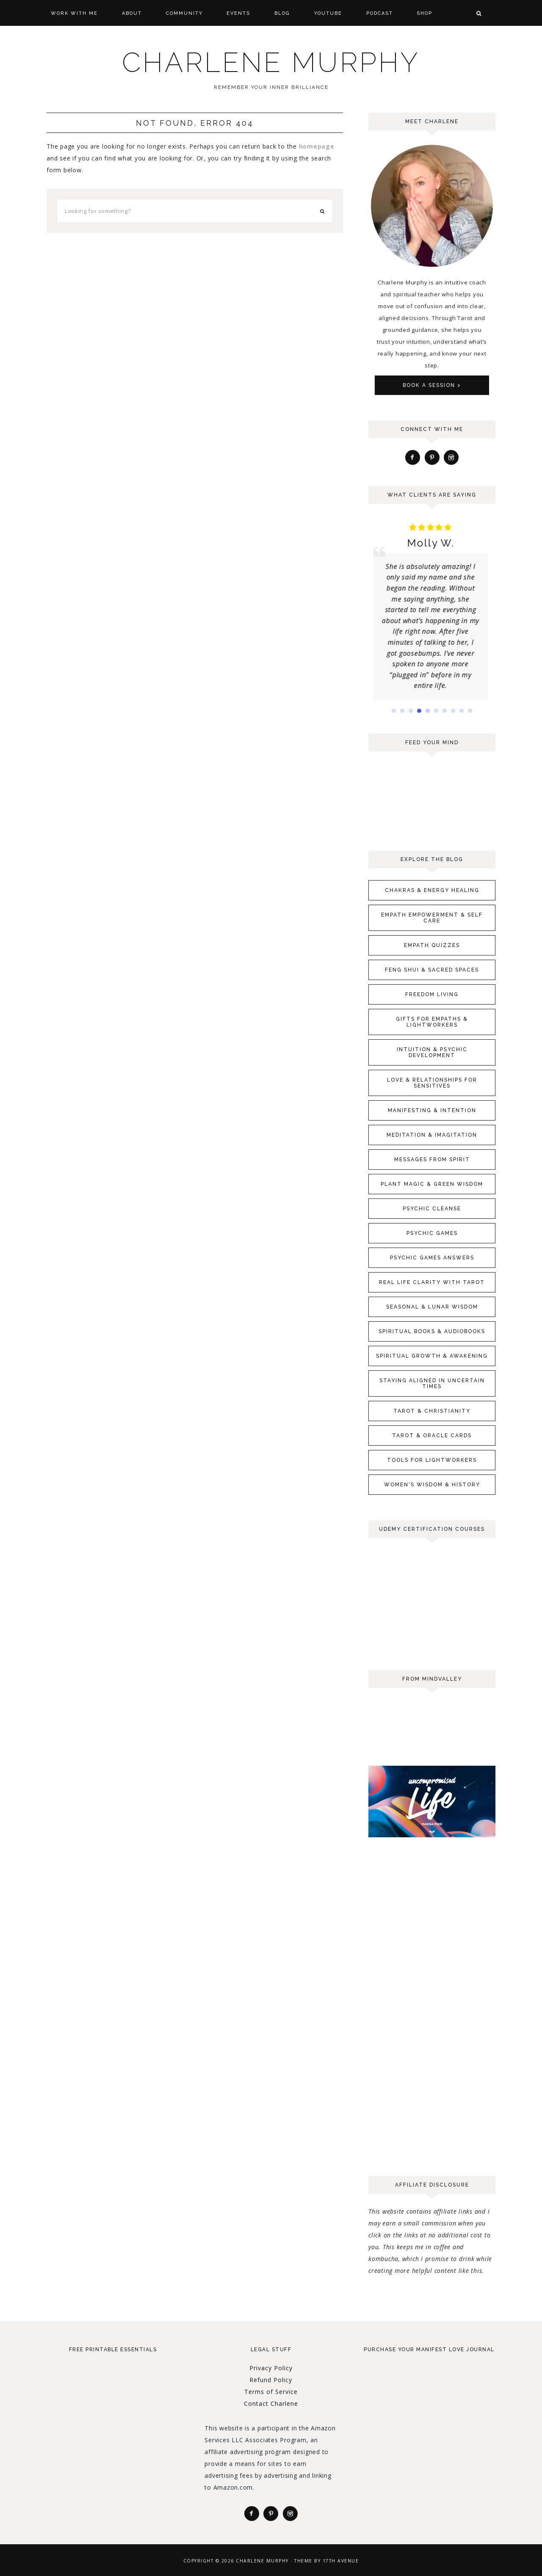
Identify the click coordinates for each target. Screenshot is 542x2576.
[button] (394, 711)
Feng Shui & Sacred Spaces (432, 970)
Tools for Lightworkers (432, 1460)
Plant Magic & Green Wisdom (432, 1184)
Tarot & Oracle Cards (432, 1435)
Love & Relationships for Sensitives (432, 1083)
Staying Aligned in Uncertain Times (432, 1383)
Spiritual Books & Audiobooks (432, 1331)
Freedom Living (432, 994)
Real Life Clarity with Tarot (432, 1282)
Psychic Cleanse (432, 1209)
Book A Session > (432, 385)
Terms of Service (271, 2392)
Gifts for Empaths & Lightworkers (432, 1022)
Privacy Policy (271, 2368)
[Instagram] (451, 457)
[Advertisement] (431, 2028)
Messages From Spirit (432, 1159)
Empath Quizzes (432, 945)
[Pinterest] (432, 457)
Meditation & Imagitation (432, 1135)
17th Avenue (341, 2561)
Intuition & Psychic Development (432, 1052)
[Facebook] (412, 457)
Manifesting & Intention (432, 1110)
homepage (317, 146)
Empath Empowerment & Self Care (432, 918)
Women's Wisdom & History (432, 1485)
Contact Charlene (271, 2403)
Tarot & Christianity (431, 1411)
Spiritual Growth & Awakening (432, 1356)
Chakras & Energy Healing (432, 890)
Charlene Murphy (271, 62)
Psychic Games (432, 1233)
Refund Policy (270, 2380)
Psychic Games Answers (432, 1258)
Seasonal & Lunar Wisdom (432, 1307)
